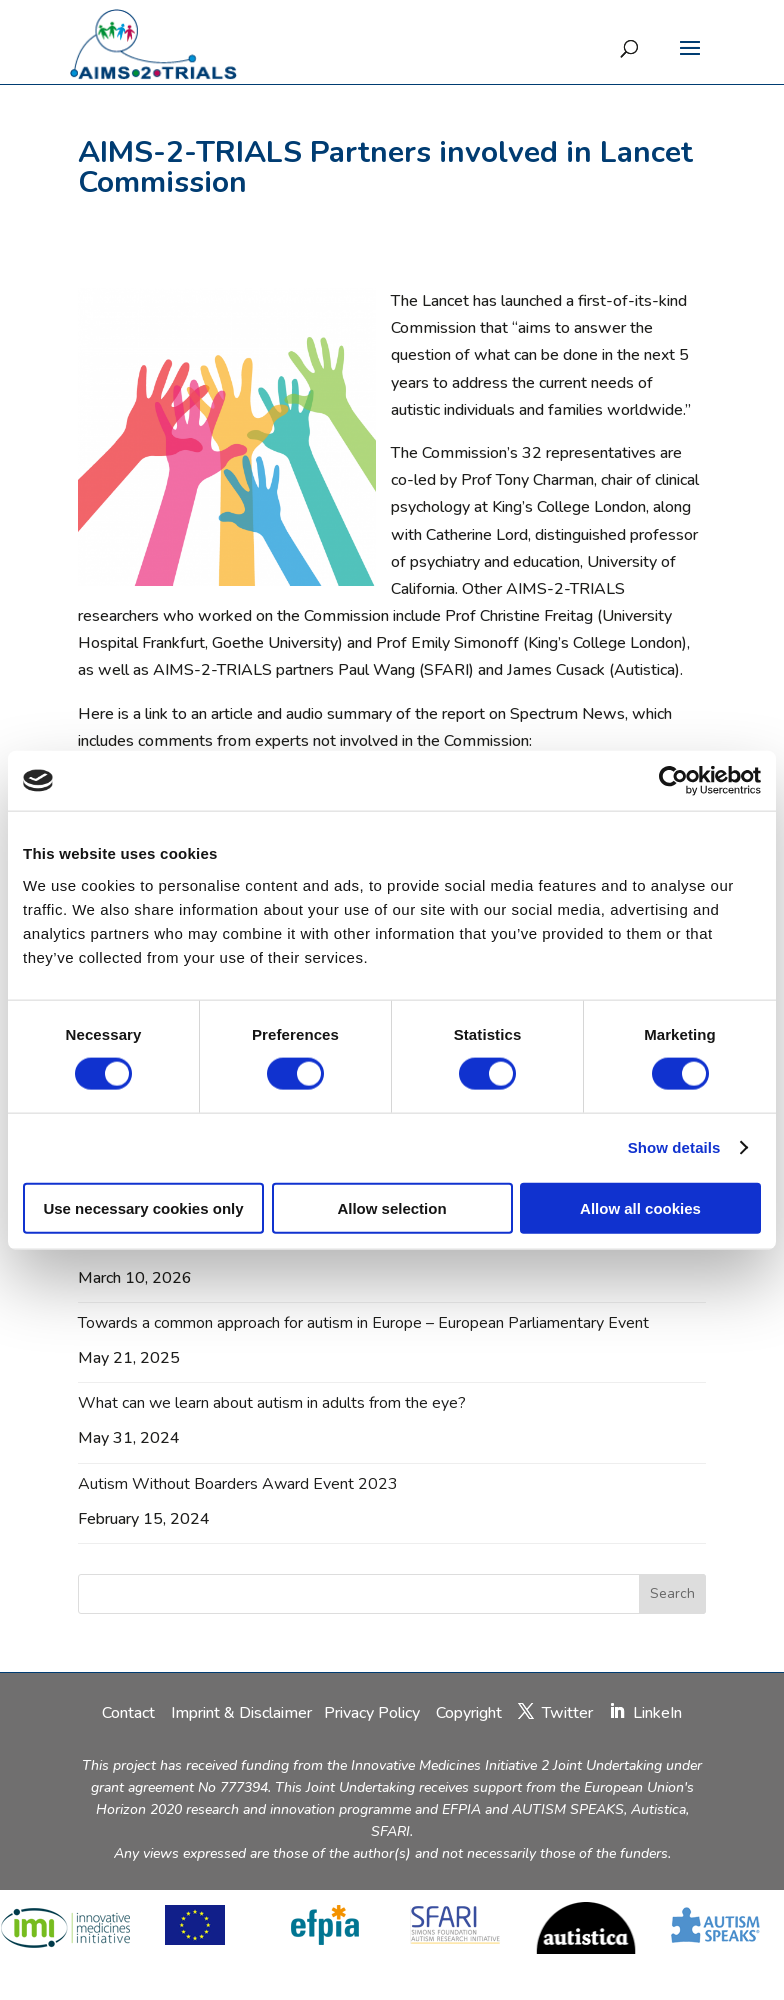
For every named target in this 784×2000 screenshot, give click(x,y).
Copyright (469, 1713)
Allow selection (391, 1207)
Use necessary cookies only (143, 1207)
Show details (674, 1147)
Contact (130, 1713)
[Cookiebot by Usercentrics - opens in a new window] (673, 781)
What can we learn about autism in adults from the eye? (272, 1403)
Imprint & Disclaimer (241, 1713)
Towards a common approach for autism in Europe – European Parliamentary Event (363, 1323)
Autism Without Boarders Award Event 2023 (238, 1484)
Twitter (567, 1713)
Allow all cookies (640, 1207)
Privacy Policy (374, 1713)
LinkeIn (657, 1713)
